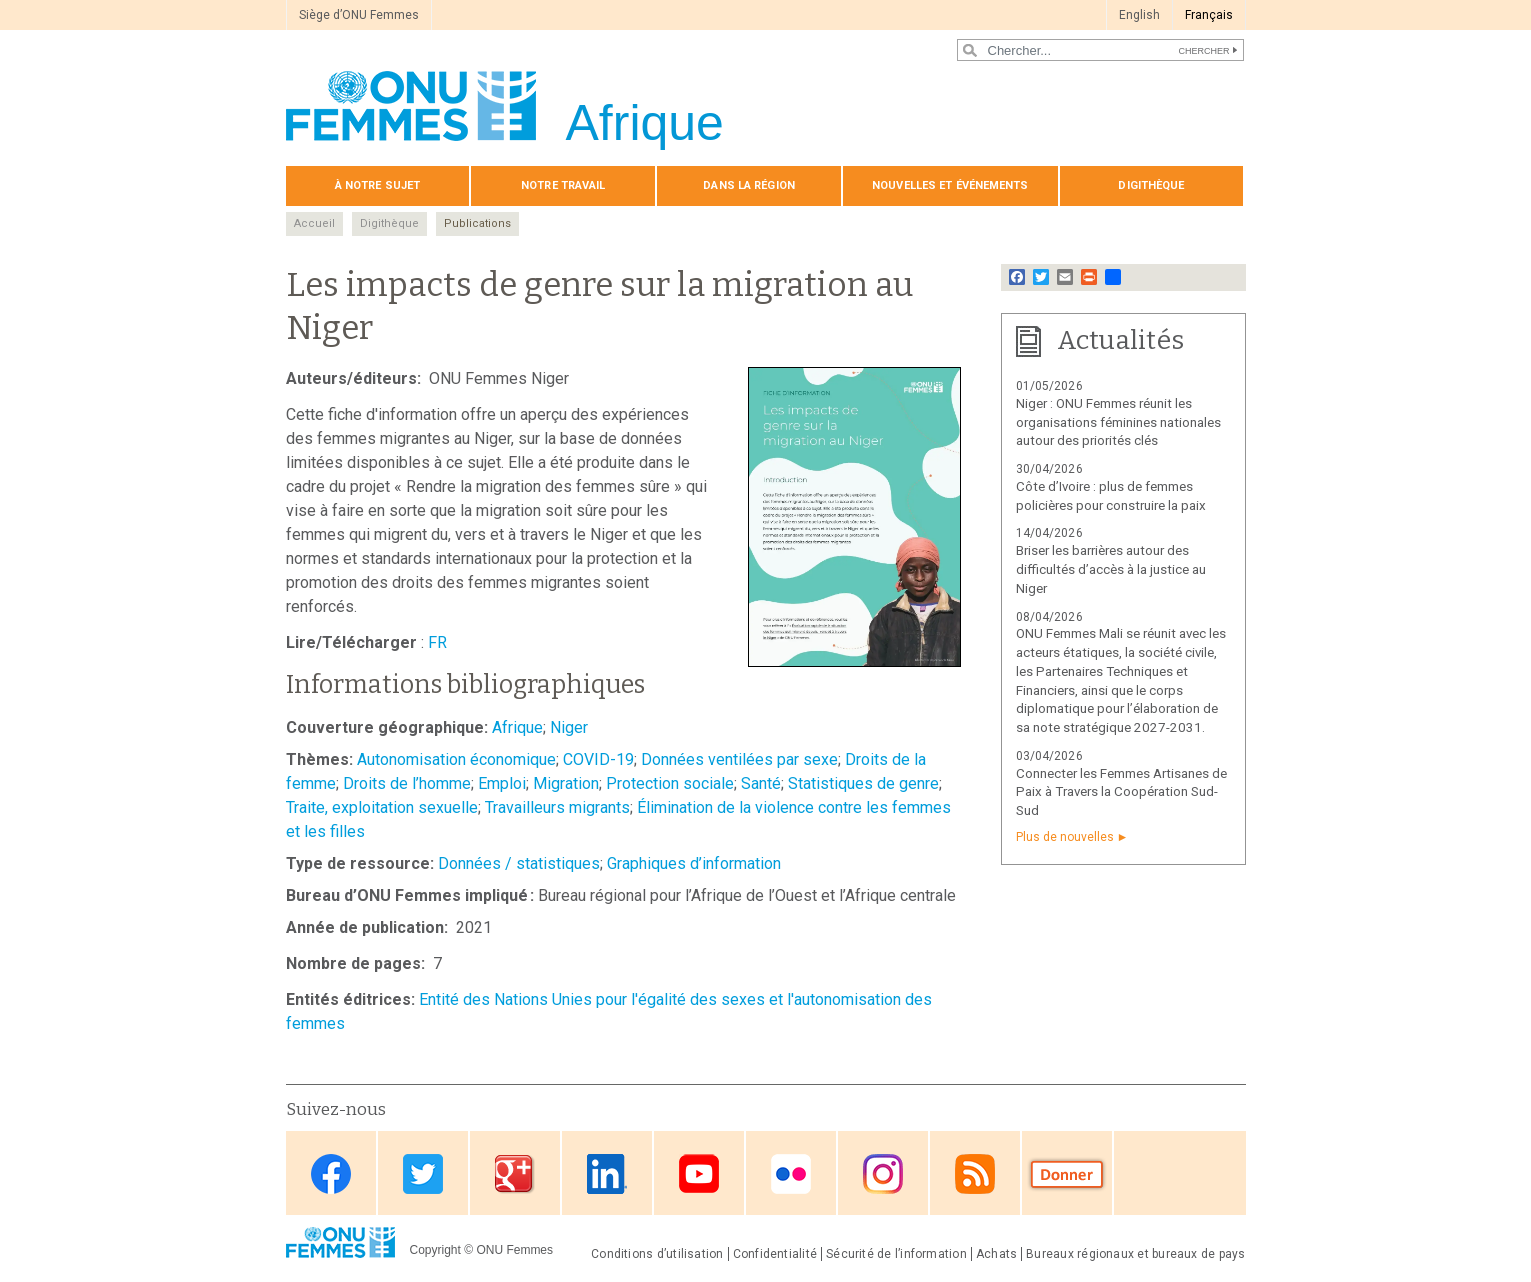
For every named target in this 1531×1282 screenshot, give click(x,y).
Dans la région (749, 185)
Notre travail (563, 185)
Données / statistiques (519, 863)
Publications (477, 223)
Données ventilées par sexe (739, 759)
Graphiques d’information (694, 863)
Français (1209, 15)
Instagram (883, 1174)
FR (437, 642)
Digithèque (1151, 185)
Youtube (699, 1174)
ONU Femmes (514, 1250)
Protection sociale (670, 783)
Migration (566, 783)
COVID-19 (598, 759)
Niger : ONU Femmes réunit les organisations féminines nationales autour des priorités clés (1118, 422)
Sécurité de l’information (896, 1254)
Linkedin (607, 1174)
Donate (1067, 1174)
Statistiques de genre (863, 783)
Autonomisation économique (456, 759)
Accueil (314, 223)
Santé (761, 783)
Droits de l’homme (407, 783)
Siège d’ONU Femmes (359, 15)
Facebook (331, 1174)
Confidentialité (775, 1254)
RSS (975, 1174)
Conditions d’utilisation (657, 1254)
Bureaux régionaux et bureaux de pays (1135, 1254)
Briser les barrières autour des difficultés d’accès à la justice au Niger (1111, 569)
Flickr (791, 1174)
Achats (996, 1254)
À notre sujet (377, 185)
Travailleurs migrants (557, 807)
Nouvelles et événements (950, 185)
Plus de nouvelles (1065, 837)
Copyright (435, 1250)
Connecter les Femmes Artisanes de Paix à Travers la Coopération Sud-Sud (1121, 792)
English (1139, 15)
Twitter (423, 1174)
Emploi (502, 783)
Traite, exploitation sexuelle (382, 807)
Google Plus (515, 1174)
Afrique (517, 727)
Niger (569, 727)
